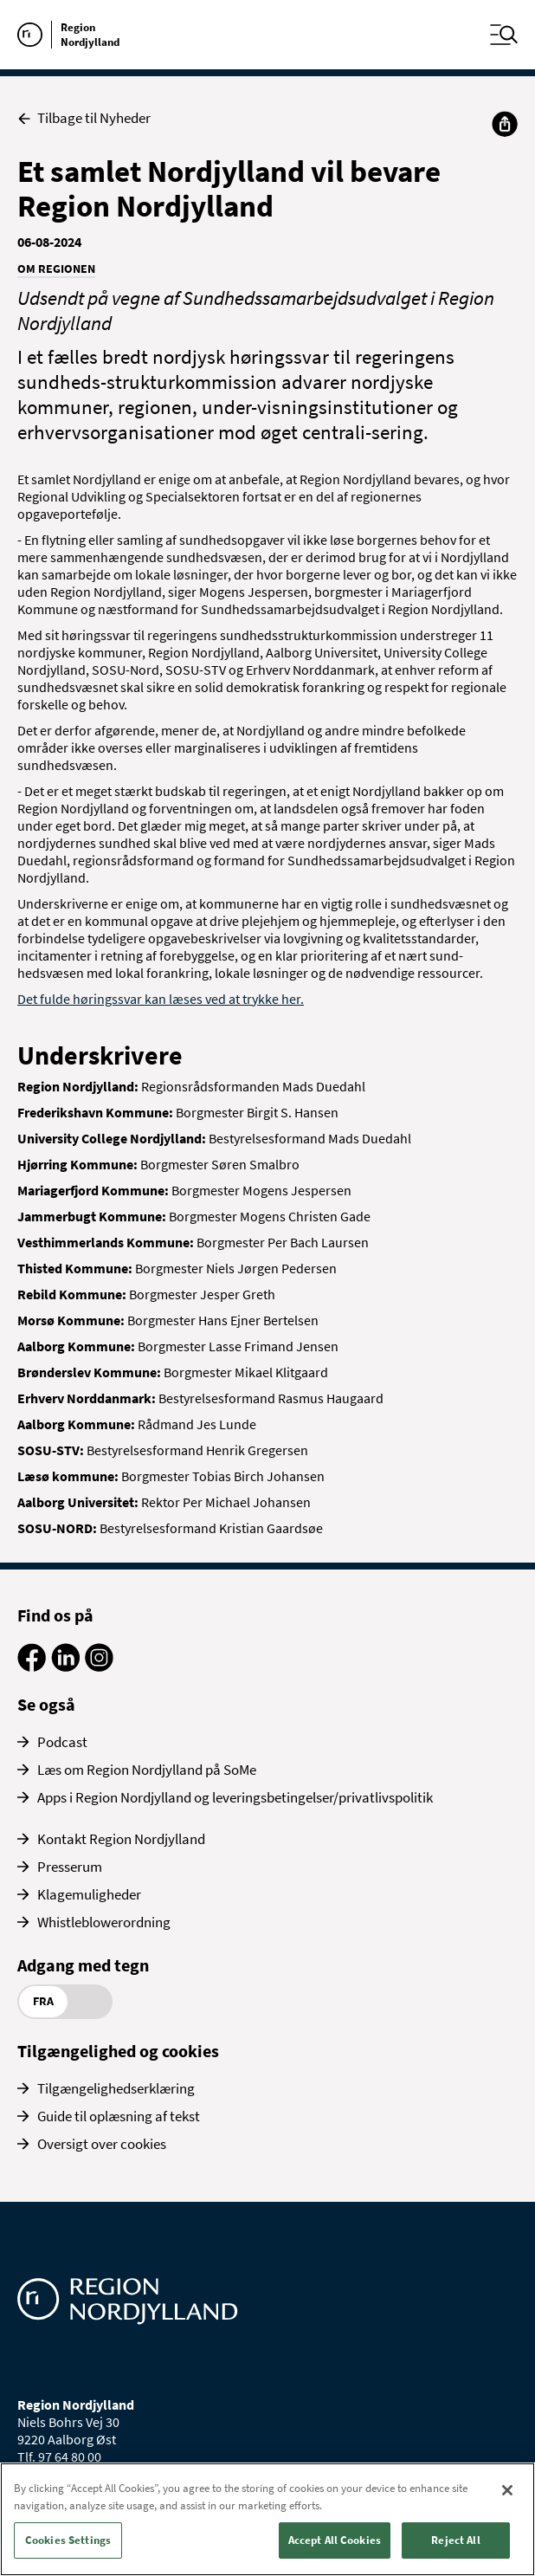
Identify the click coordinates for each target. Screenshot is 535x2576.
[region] (267, 2519)
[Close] (507, 2490)
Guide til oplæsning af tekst (118, 2116)
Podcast (62, 1741)
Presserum (69, 1866)
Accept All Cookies (334, 2540)
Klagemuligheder (89, 1894)
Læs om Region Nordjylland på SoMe (146, 1769)
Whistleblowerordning (104, 1922)
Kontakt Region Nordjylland (121, 1838)
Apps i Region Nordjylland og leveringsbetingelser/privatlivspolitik (235, 1797)
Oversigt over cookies (101, 2143)
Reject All (455, 2540)
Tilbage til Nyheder (84, 118)
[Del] (505, 124)
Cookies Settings (68, 2540)
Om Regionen (56, 268)
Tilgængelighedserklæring (116, 2088)
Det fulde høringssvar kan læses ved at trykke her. (160, 998)
